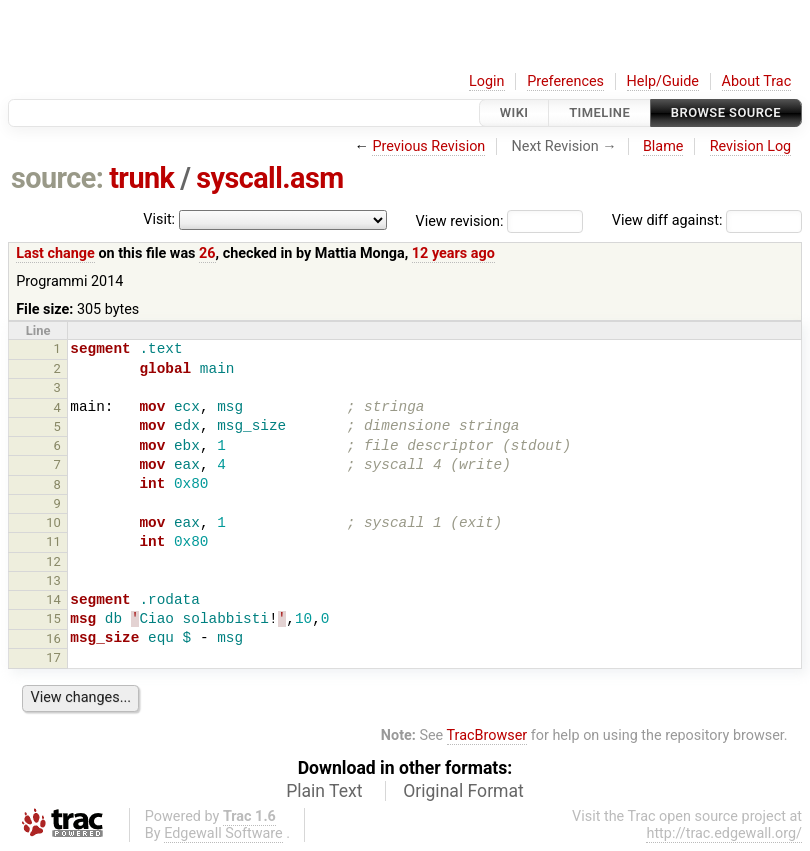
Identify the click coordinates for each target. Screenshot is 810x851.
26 (207, 253)
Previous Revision (428, 146)
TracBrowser (487, 735)
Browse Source (726, 112)
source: (57, 178)
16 (53, 638)
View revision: (460, 220)
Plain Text (324, 791)
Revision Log (751, 146)
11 (53, 541)
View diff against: (707, 220)
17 (53, 657)
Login (487, 81)
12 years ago (453, 253)
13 (53, 580)
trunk (141, 178)
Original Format (463, 791)
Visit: (159, 219)
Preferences (565, 81)
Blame (663, 146)
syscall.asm (270, 178)
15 (53, 618)
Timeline (599, 112)
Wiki (514, 112)
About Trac (757, 81)
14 (53, 599)
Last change (55, 253)
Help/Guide (663, 81)
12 (53, 561)
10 (53, 522)
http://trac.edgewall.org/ (724, 833)
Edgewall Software (223, 833)
